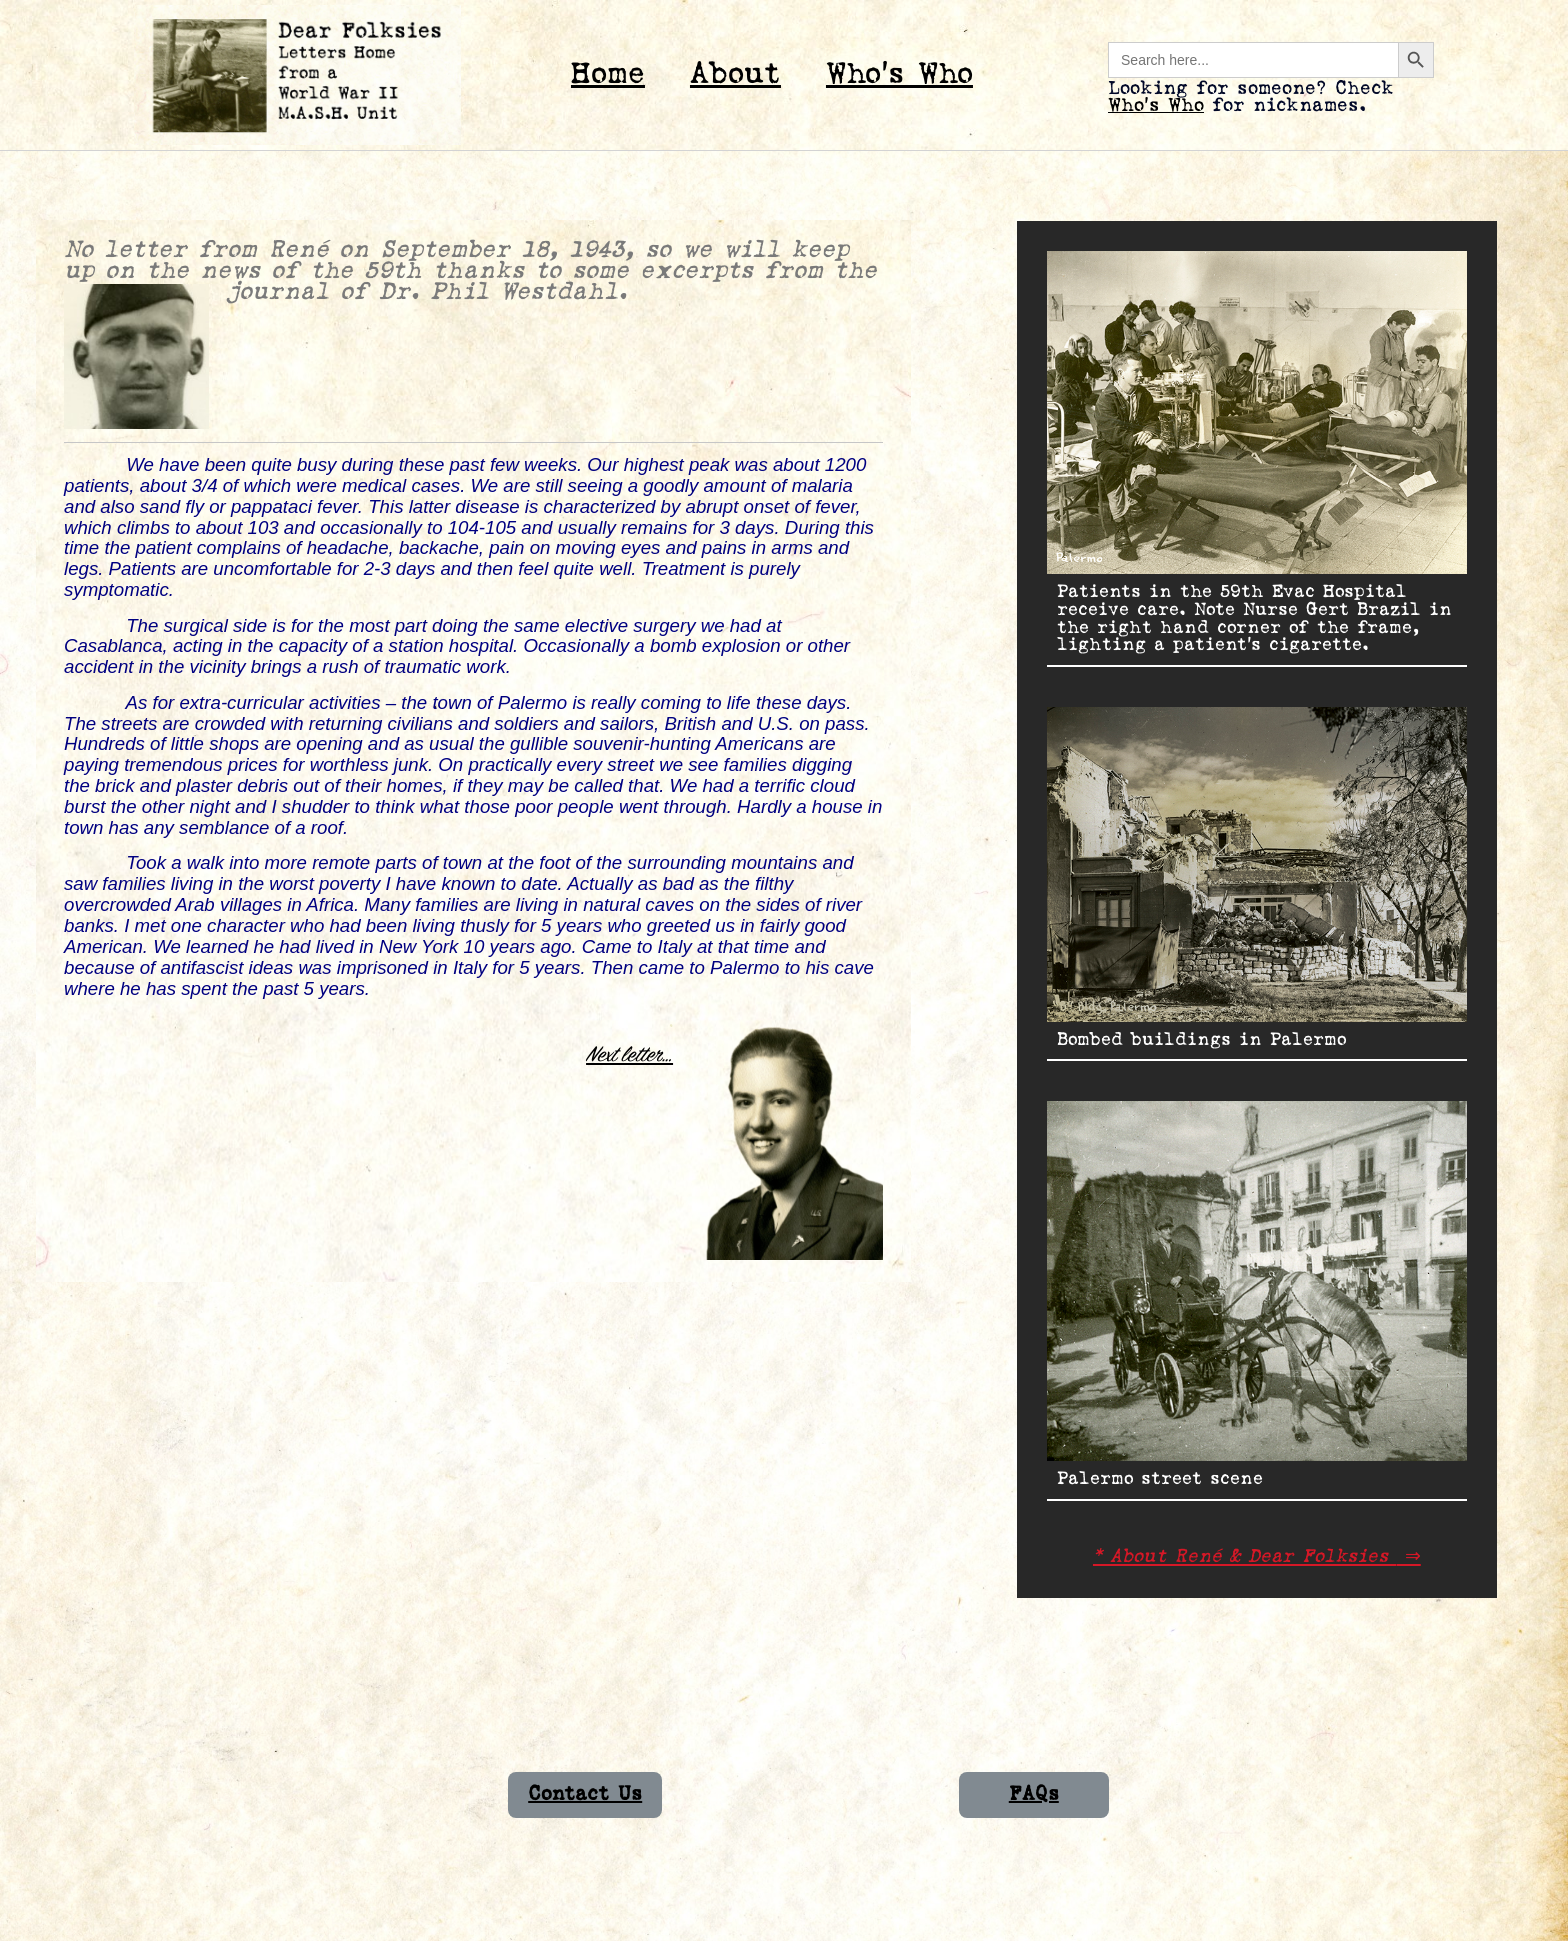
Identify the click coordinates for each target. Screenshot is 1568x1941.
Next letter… (629, 1055)
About (735, 74)
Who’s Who (899, 74)
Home (608, 74)
